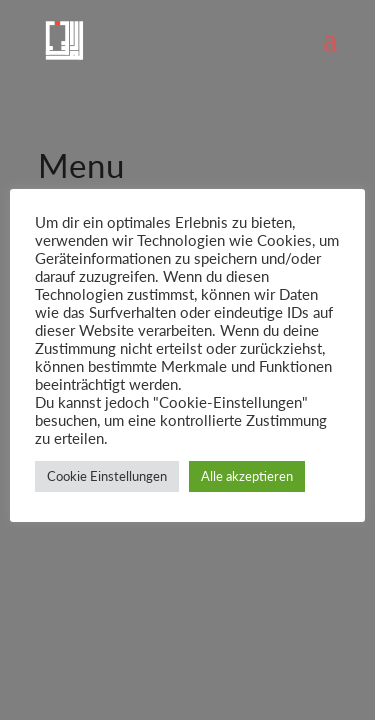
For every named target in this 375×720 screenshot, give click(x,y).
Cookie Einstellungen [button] (107, 476)
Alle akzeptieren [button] (247, 476)
